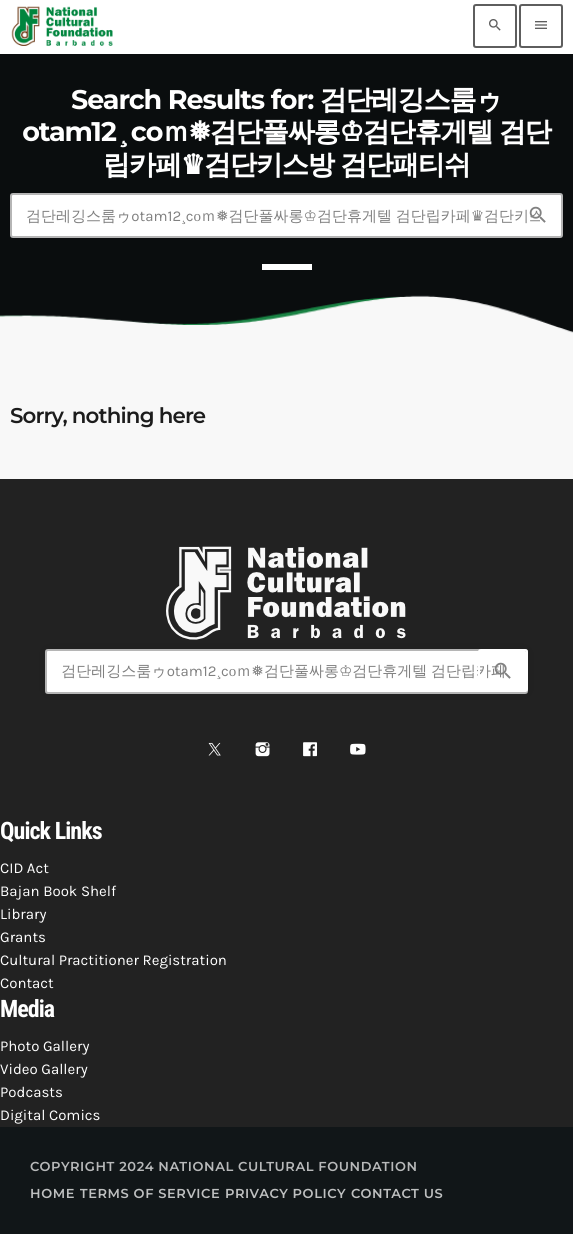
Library (23, 914)
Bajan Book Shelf (58, 891)
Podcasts (31, 1092)
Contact (27, 983)
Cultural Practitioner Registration (113, 960)
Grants (23, 937)
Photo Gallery (44, 1046)
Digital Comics (50, 1115)
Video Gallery (44, 1069)
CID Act (24, 868)
